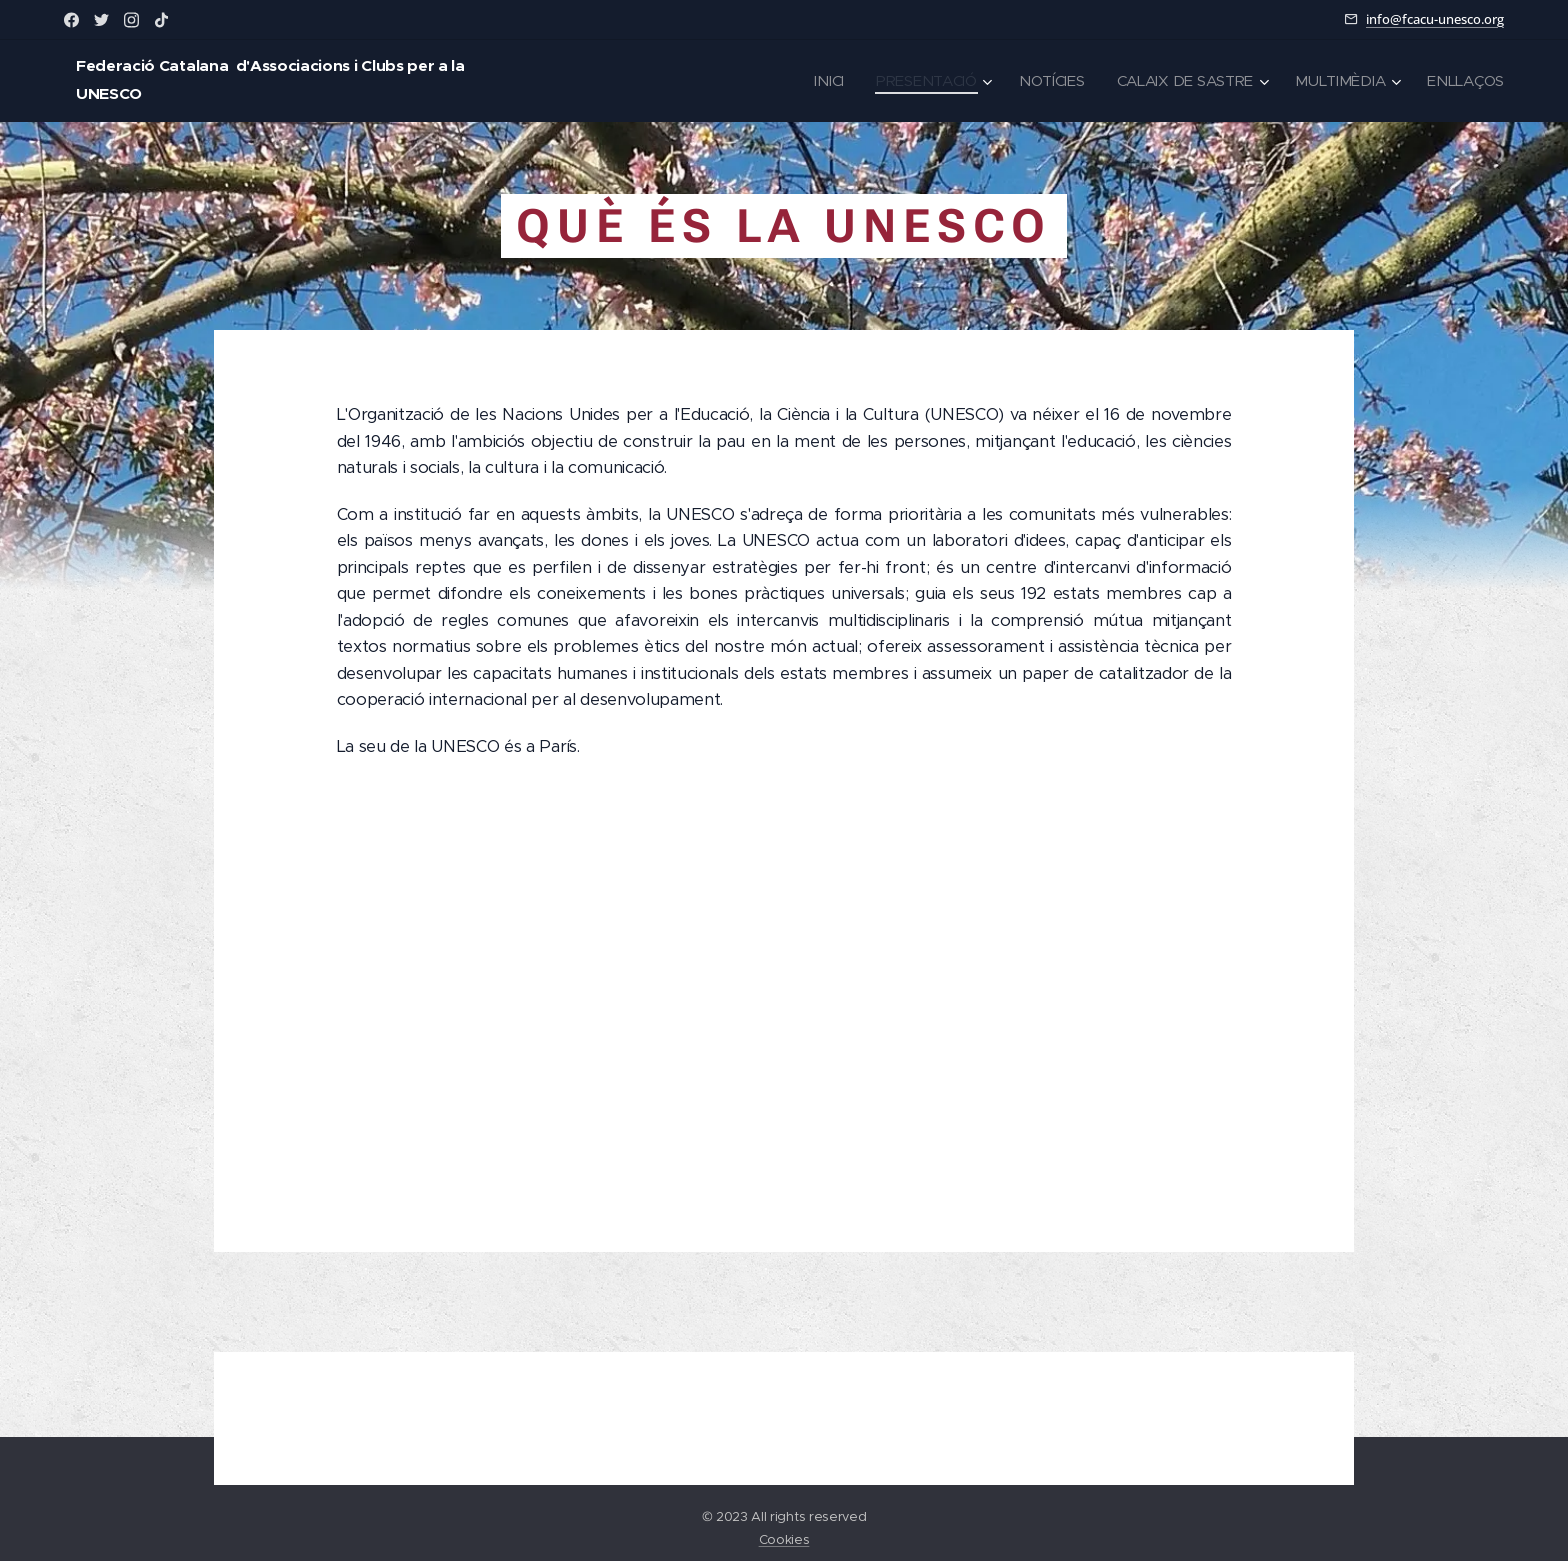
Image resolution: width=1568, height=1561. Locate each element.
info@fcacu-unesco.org (1435, 19)
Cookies (784, 1539)
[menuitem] (819, 81)
